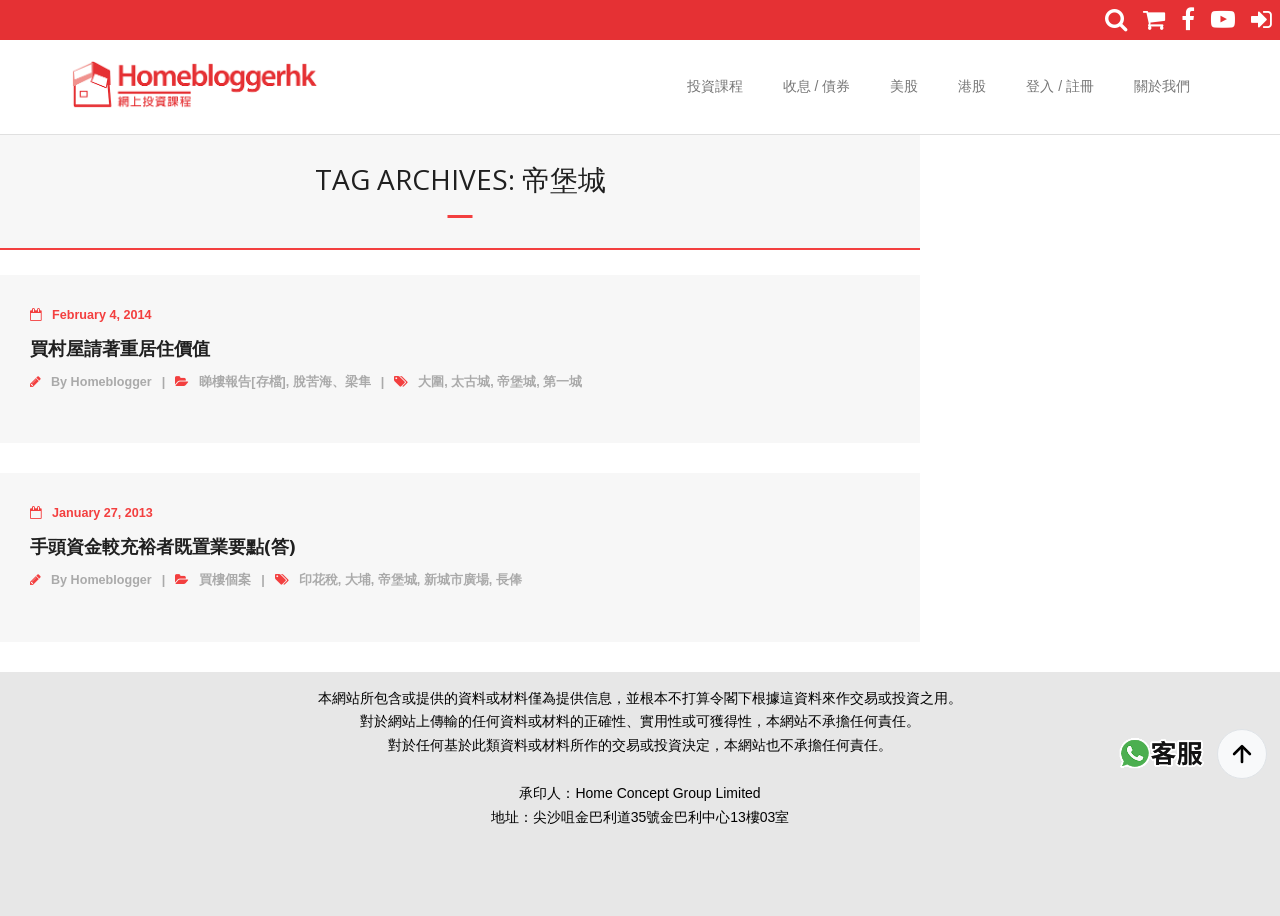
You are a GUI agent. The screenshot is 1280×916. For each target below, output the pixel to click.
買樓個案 (225, 580)
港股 (972, 86)
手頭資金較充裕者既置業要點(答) (162, 546)
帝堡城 (516, 382)
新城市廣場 (456, 580)
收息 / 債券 (817, 86)
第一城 (562, 382)
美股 (904, 86)
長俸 (509, 580)
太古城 (470, 382)
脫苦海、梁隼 (332, 382)
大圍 (431, 382)
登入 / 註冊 (1060, 86)
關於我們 (1162, 86)
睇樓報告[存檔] (242, 382)
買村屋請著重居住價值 (120, 348)
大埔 (358, 580)
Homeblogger (111, 382)
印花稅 (318, 580)
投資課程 (715, 86)
